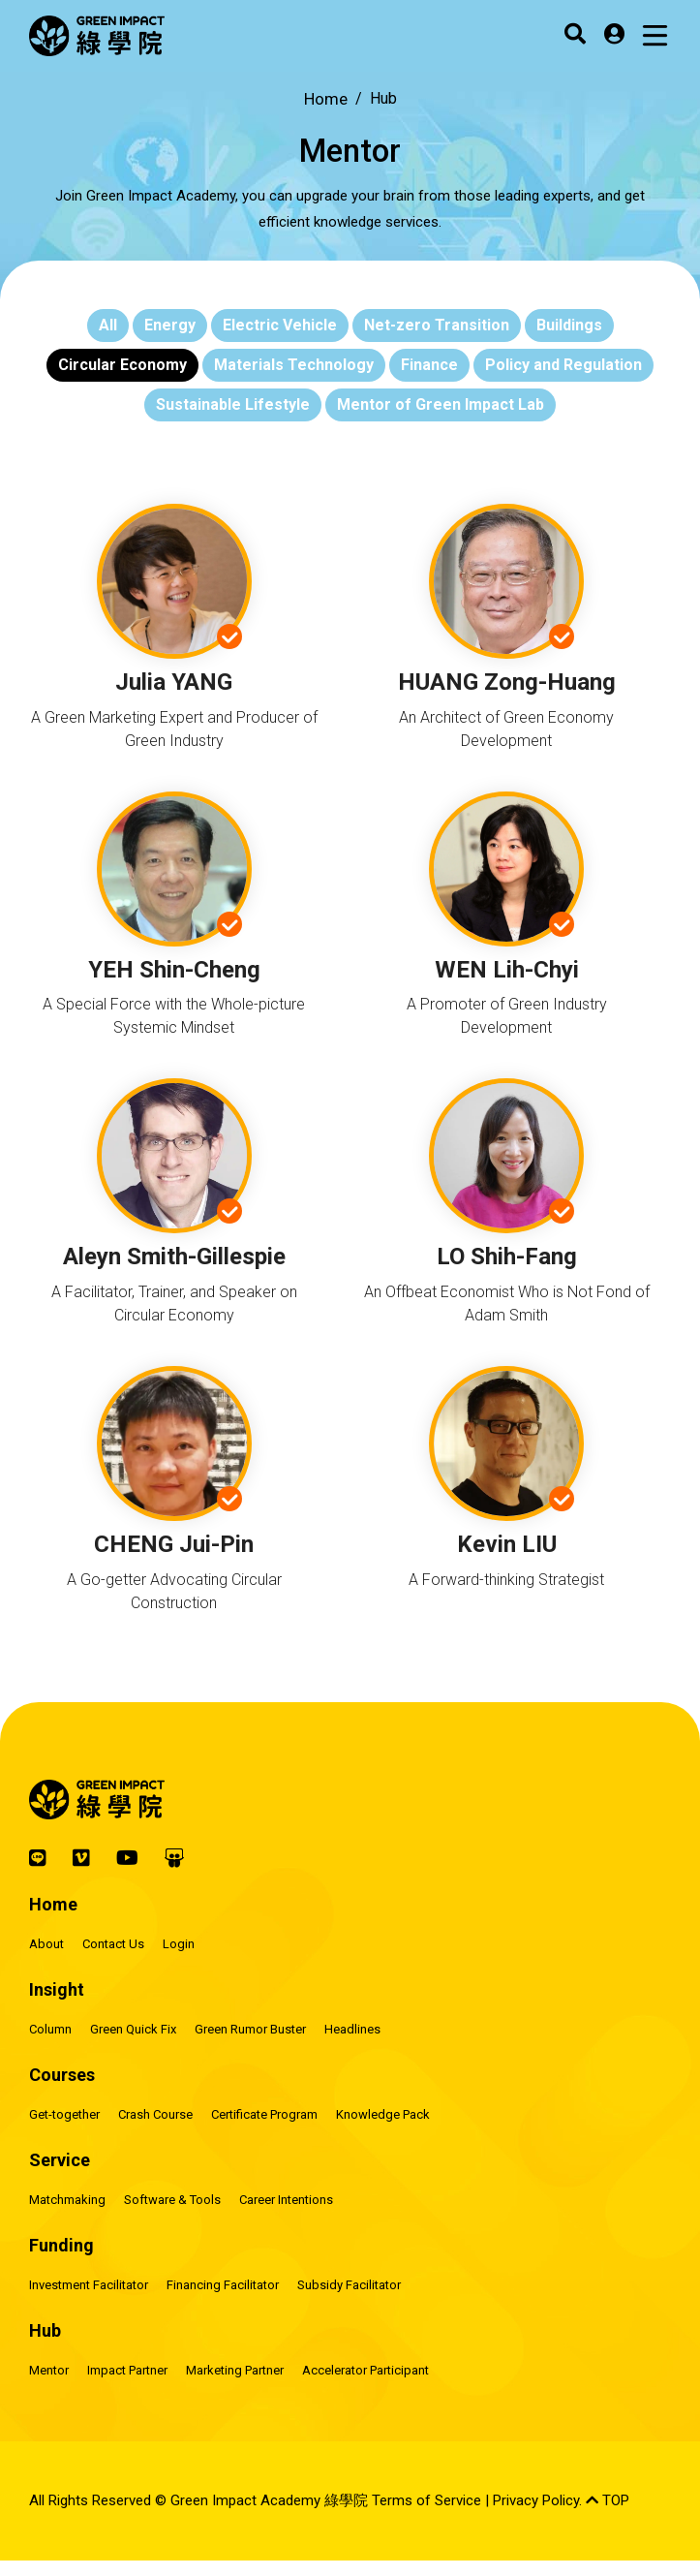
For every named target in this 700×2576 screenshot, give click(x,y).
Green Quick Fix (133, 2029)
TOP (607, 2500)
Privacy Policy (536, 2500)
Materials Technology (294, 365)
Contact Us (113, 1944)
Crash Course (155, 2114)
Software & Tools (172, 2199)
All (108, 325)
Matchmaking (67, 2199)
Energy (170, 325)
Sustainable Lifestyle (233, 404)
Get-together (64, 2114)
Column (50, 2029)
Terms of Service (426, 2500)
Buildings (569, 325)
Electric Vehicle (280, 325)
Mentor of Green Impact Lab (440, 404)
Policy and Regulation (563, 365)
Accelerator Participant (365, 2370)
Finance (429, 365)
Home (326, 99)
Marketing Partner (235, 2370)
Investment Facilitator (88, 2285)
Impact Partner (127, 2370)
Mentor (49, 2370)
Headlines (352, 2029)
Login (179, 1944)
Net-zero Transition (436, 325)
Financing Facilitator (223, 2285)
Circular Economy (122, 365)
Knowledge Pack (383, 2114)
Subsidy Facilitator (349, 2285)
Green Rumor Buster (250, 2029)
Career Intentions (286, 2199)
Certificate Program (264, 2114)
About (46, 1944)
